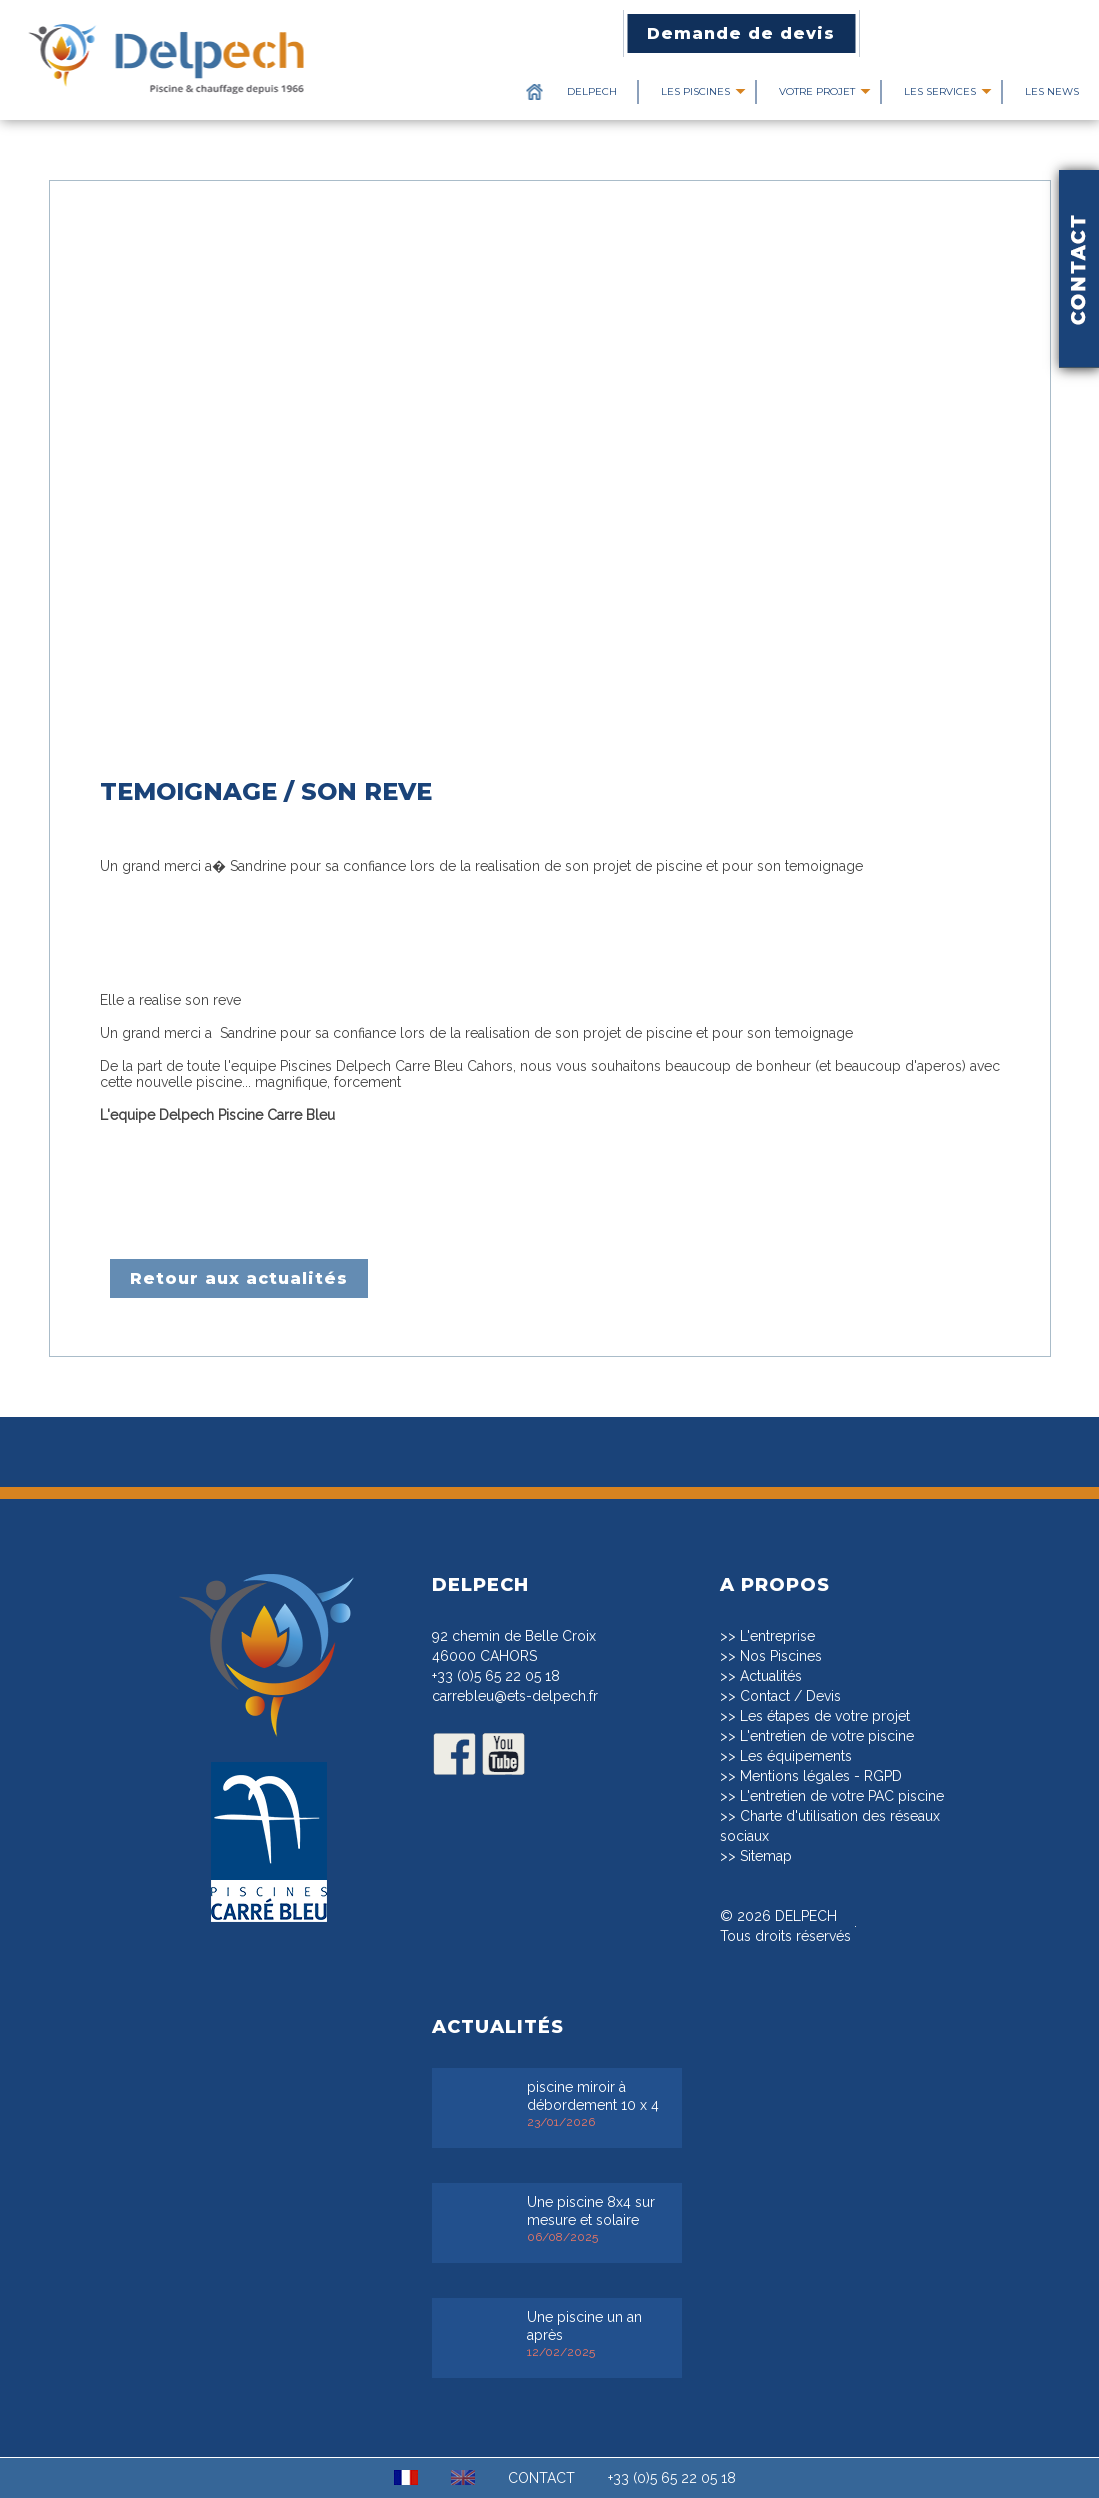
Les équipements (796, 1756)
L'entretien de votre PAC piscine (842, 1796)
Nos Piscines (781, 1656)
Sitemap (766, 1856)
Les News (1052, 91)
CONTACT (541, 2478)
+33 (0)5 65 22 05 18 (496, 1676)
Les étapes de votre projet (825, 1716)
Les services (940, 91)
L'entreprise (777, 1636)
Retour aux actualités (239, 1278)
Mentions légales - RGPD (821, 1776)
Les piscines (695, 91)
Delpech (592, 91)
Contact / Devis (790, 1696)
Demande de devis (741, 33)
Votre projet (817, 91)
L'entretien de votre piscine (827, 1736)
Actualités (771, 1676)
